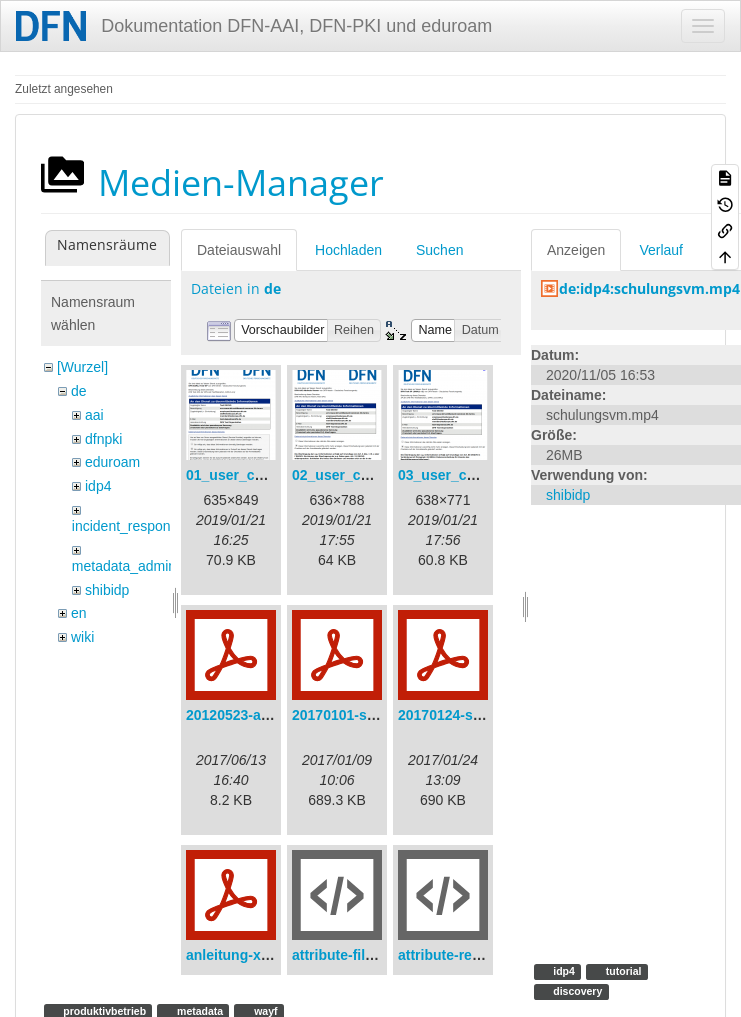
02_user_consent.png (364, 475)
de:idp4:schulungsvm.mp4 (649, 288)
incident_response (129, 526)
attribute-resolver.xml (469, 955)
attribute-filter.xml (351, 955)
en (79, 613)
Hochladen (348, 250)
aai (94, 415)
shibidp (107, 590)
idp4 (98, 486)
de (79, 391)
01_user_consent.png (258, 475)
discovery (576, 991)
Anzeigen (576, 250)
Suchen (439, 250)
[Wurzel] (82, 367)
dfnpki (103, 439)
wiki (82, 637)
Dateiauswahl (239, 250)
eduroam (112, 462)
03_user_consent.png (470, 475)
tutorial (622, 971)
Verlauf (661, 250)
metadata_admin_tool (139, 566)
